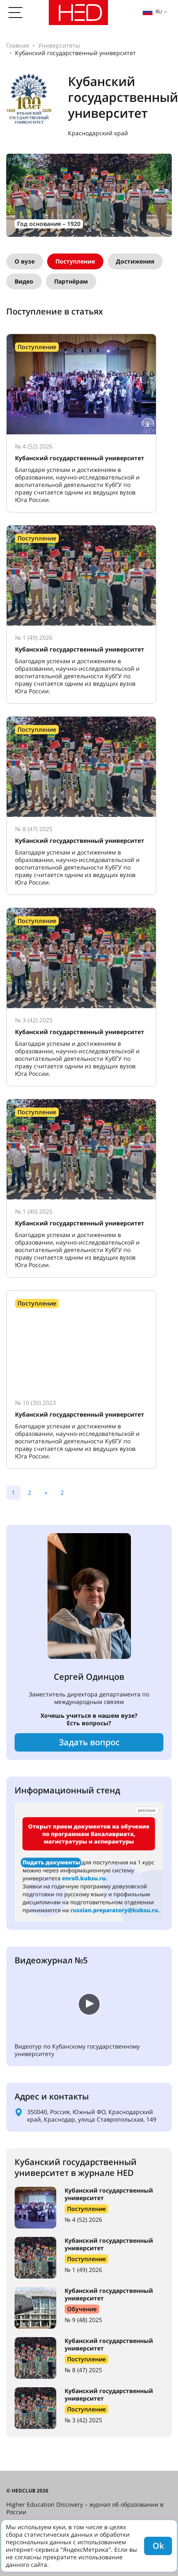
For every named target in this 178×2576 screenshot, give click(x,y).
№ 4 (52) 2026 (83, 2220)
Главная (17, 45)
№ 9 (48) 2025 (83, 2320)
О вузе (25, 261)
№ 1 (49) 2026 (83, 2270)
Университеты (59, 45)
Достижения (135, 261)
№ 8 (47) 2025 (83, 2370)
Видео (24, 281)
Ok (158, 2545)
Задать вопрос (89, 1742)
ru (152, 11)
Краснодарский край (98, 133)
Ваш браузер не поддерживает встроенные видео (77, 2003)
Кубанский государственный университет (109, 2194)
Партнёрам (71, 281)
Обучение (82, 2309)
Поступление (75, 261)
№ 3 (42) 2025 (83, 2420)
